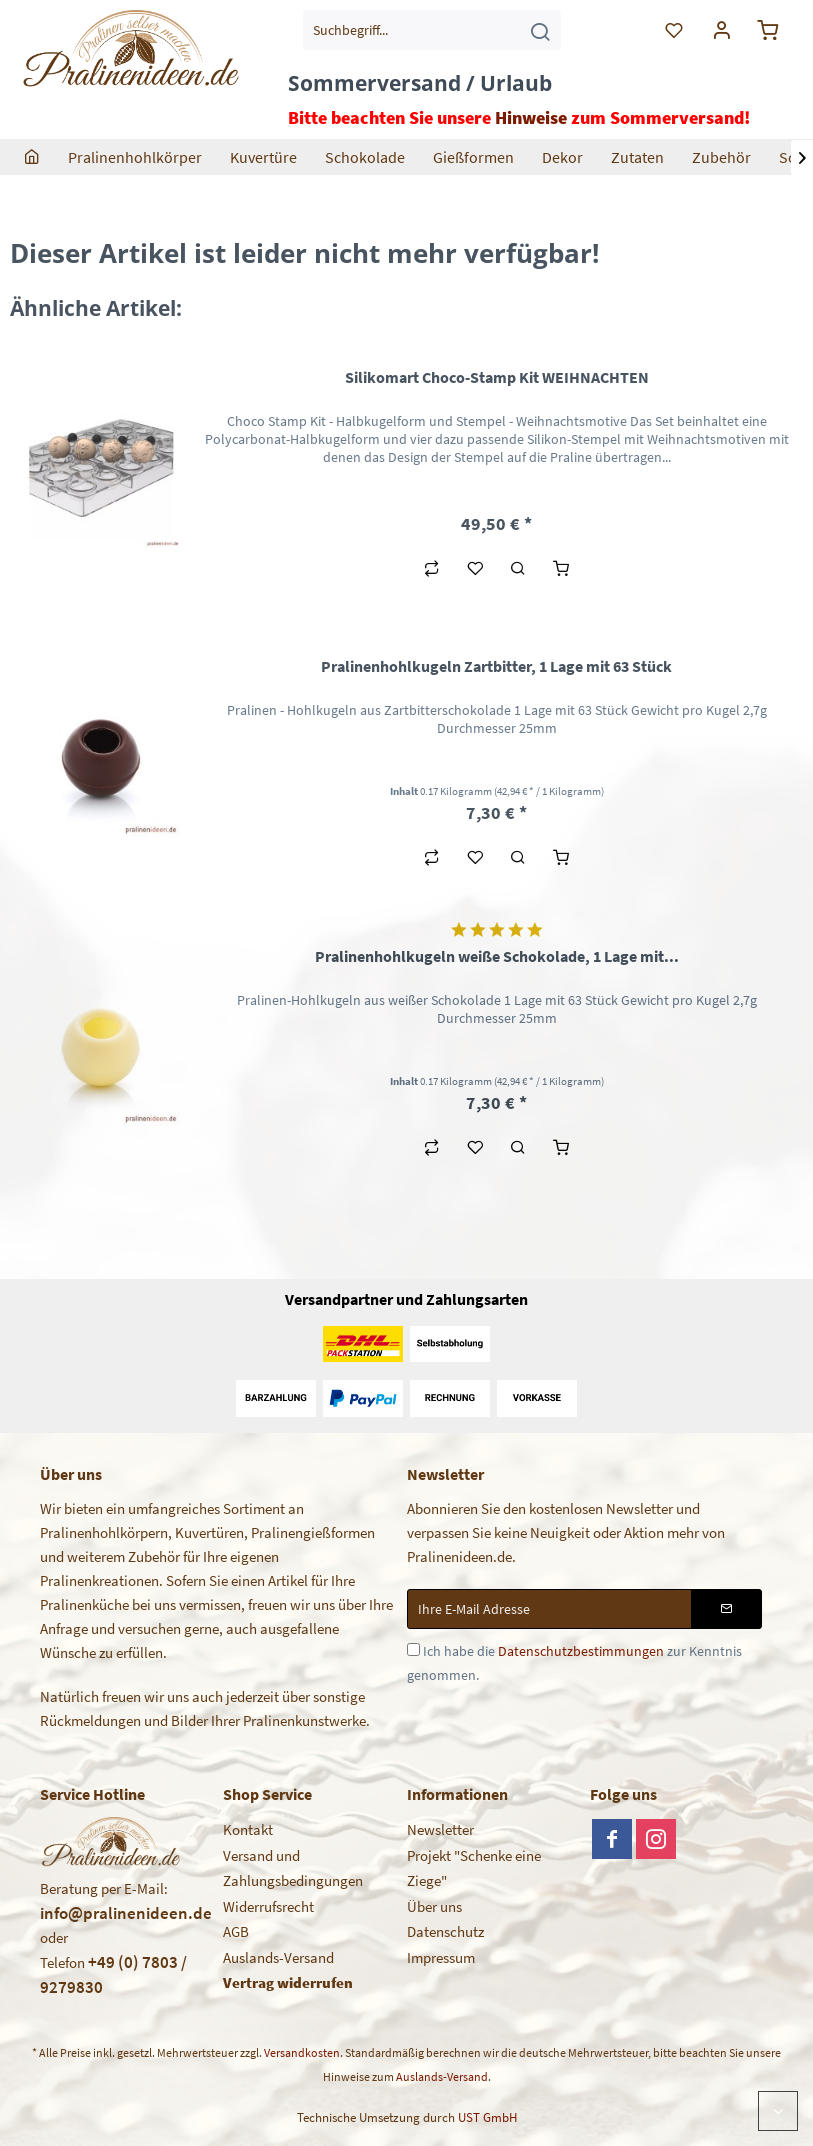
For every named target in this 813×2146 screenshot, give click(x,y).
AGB (236, 1931)
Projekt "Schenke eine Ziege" (474, 1868)
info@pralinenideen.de (126, 1913)
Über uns (434, 1906)
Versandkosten (302, 2052)
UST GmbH (487, 2117)
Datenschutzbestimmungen (581, 1651)
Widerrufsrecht (268, 1906)
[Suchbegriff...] (432, 30)
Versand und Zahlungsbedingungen (293, 1868)
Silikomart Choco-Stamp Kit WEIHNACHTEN (497, 377)
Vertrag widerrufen (288, 1982)
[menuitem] (432, 30)
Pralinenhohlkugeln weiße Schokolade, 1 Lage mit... (497, 956)
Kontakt (248, 1829)
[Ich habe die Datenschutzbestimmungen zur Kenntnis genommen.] (413, 1649)
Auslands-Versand (278, 1957)
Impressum (441, 1957)
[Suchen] (540, 30)
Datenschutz (445, 1931)
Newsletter (440, 1829)
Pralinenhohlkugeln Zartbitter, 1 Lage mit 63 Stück (496, 666)
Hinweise (531, 117)
